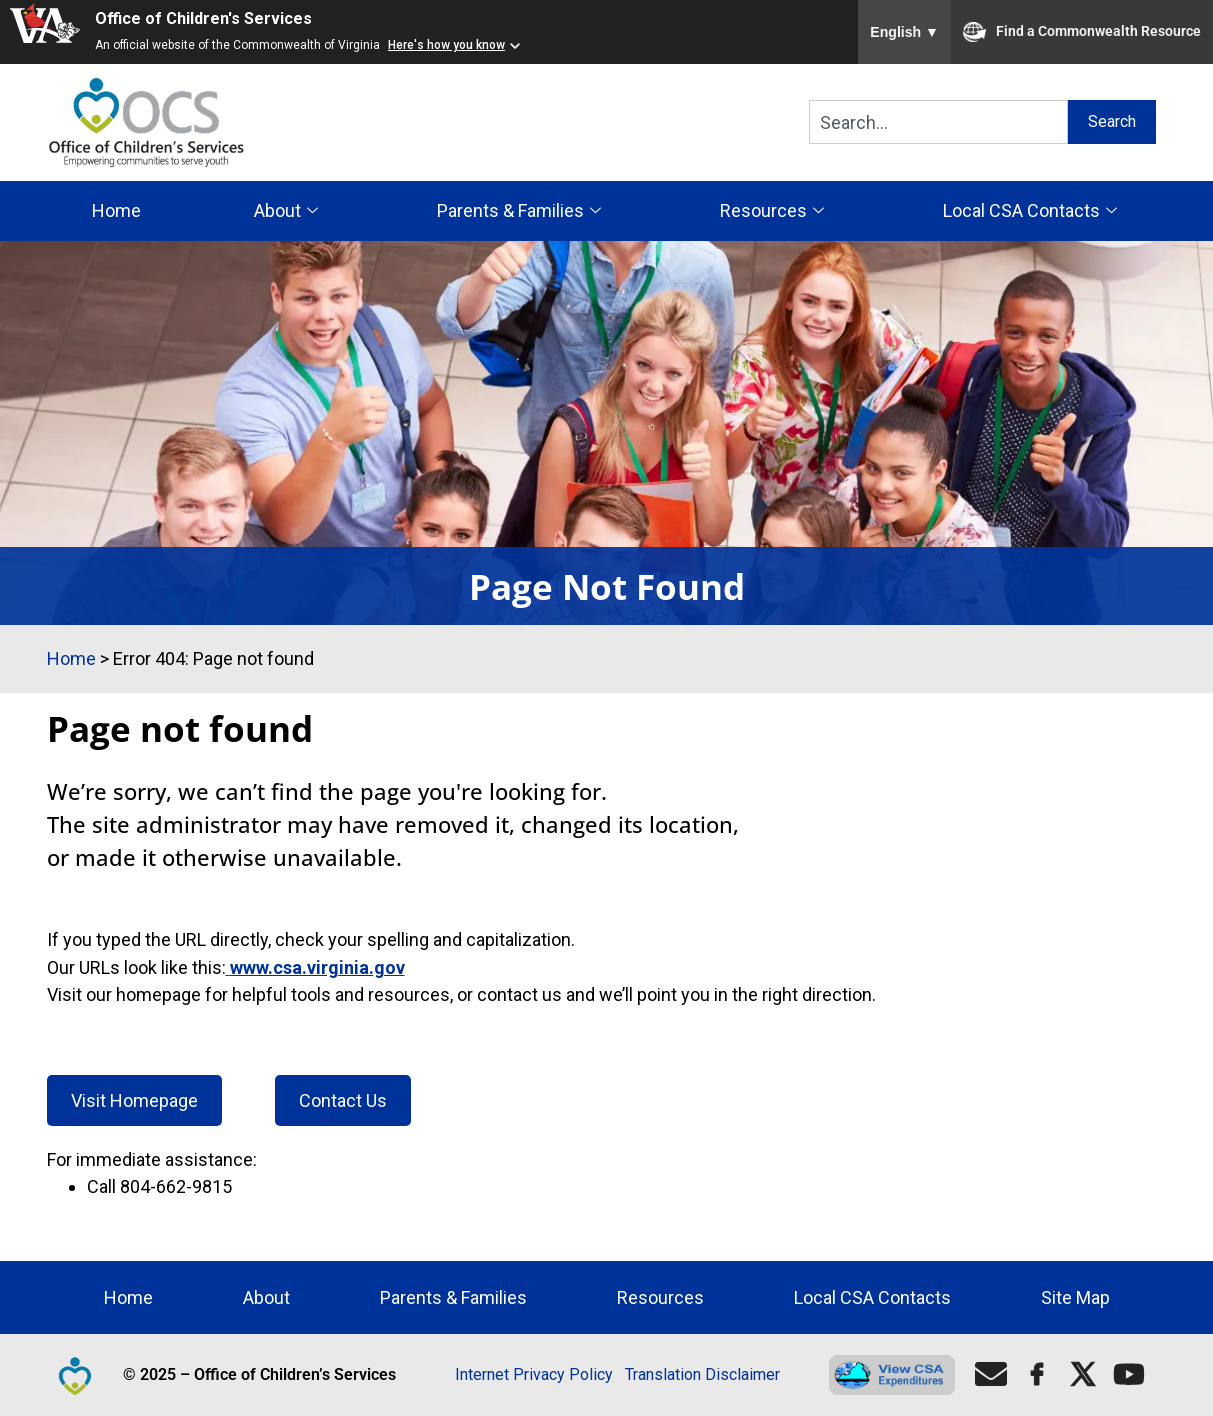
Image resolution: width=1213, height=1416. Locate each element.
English (904, 32)
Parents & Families (521, 210)
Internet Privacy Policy (534, 1374)
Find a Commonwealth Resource (1082, 32)
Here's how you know (446, 45)
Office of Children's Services (203, 18)
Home (116, 210)
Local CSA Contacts (1032, 210)
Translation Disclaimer (702, 1374)
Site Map (1075, 1297)
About (288, 210)
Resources (774, 210)
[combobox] (939, 122)
